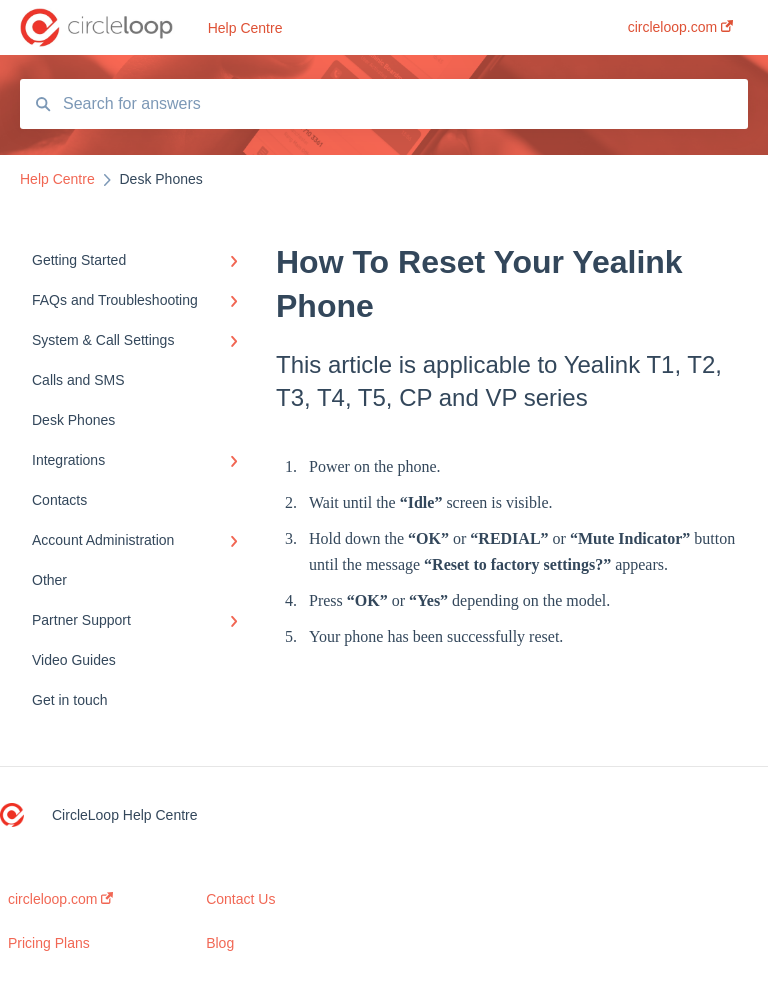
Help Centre (245, 28)
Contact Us (240, 899)
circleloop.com (60, 899)
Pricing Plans (49, 943)
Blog (220, 943)
